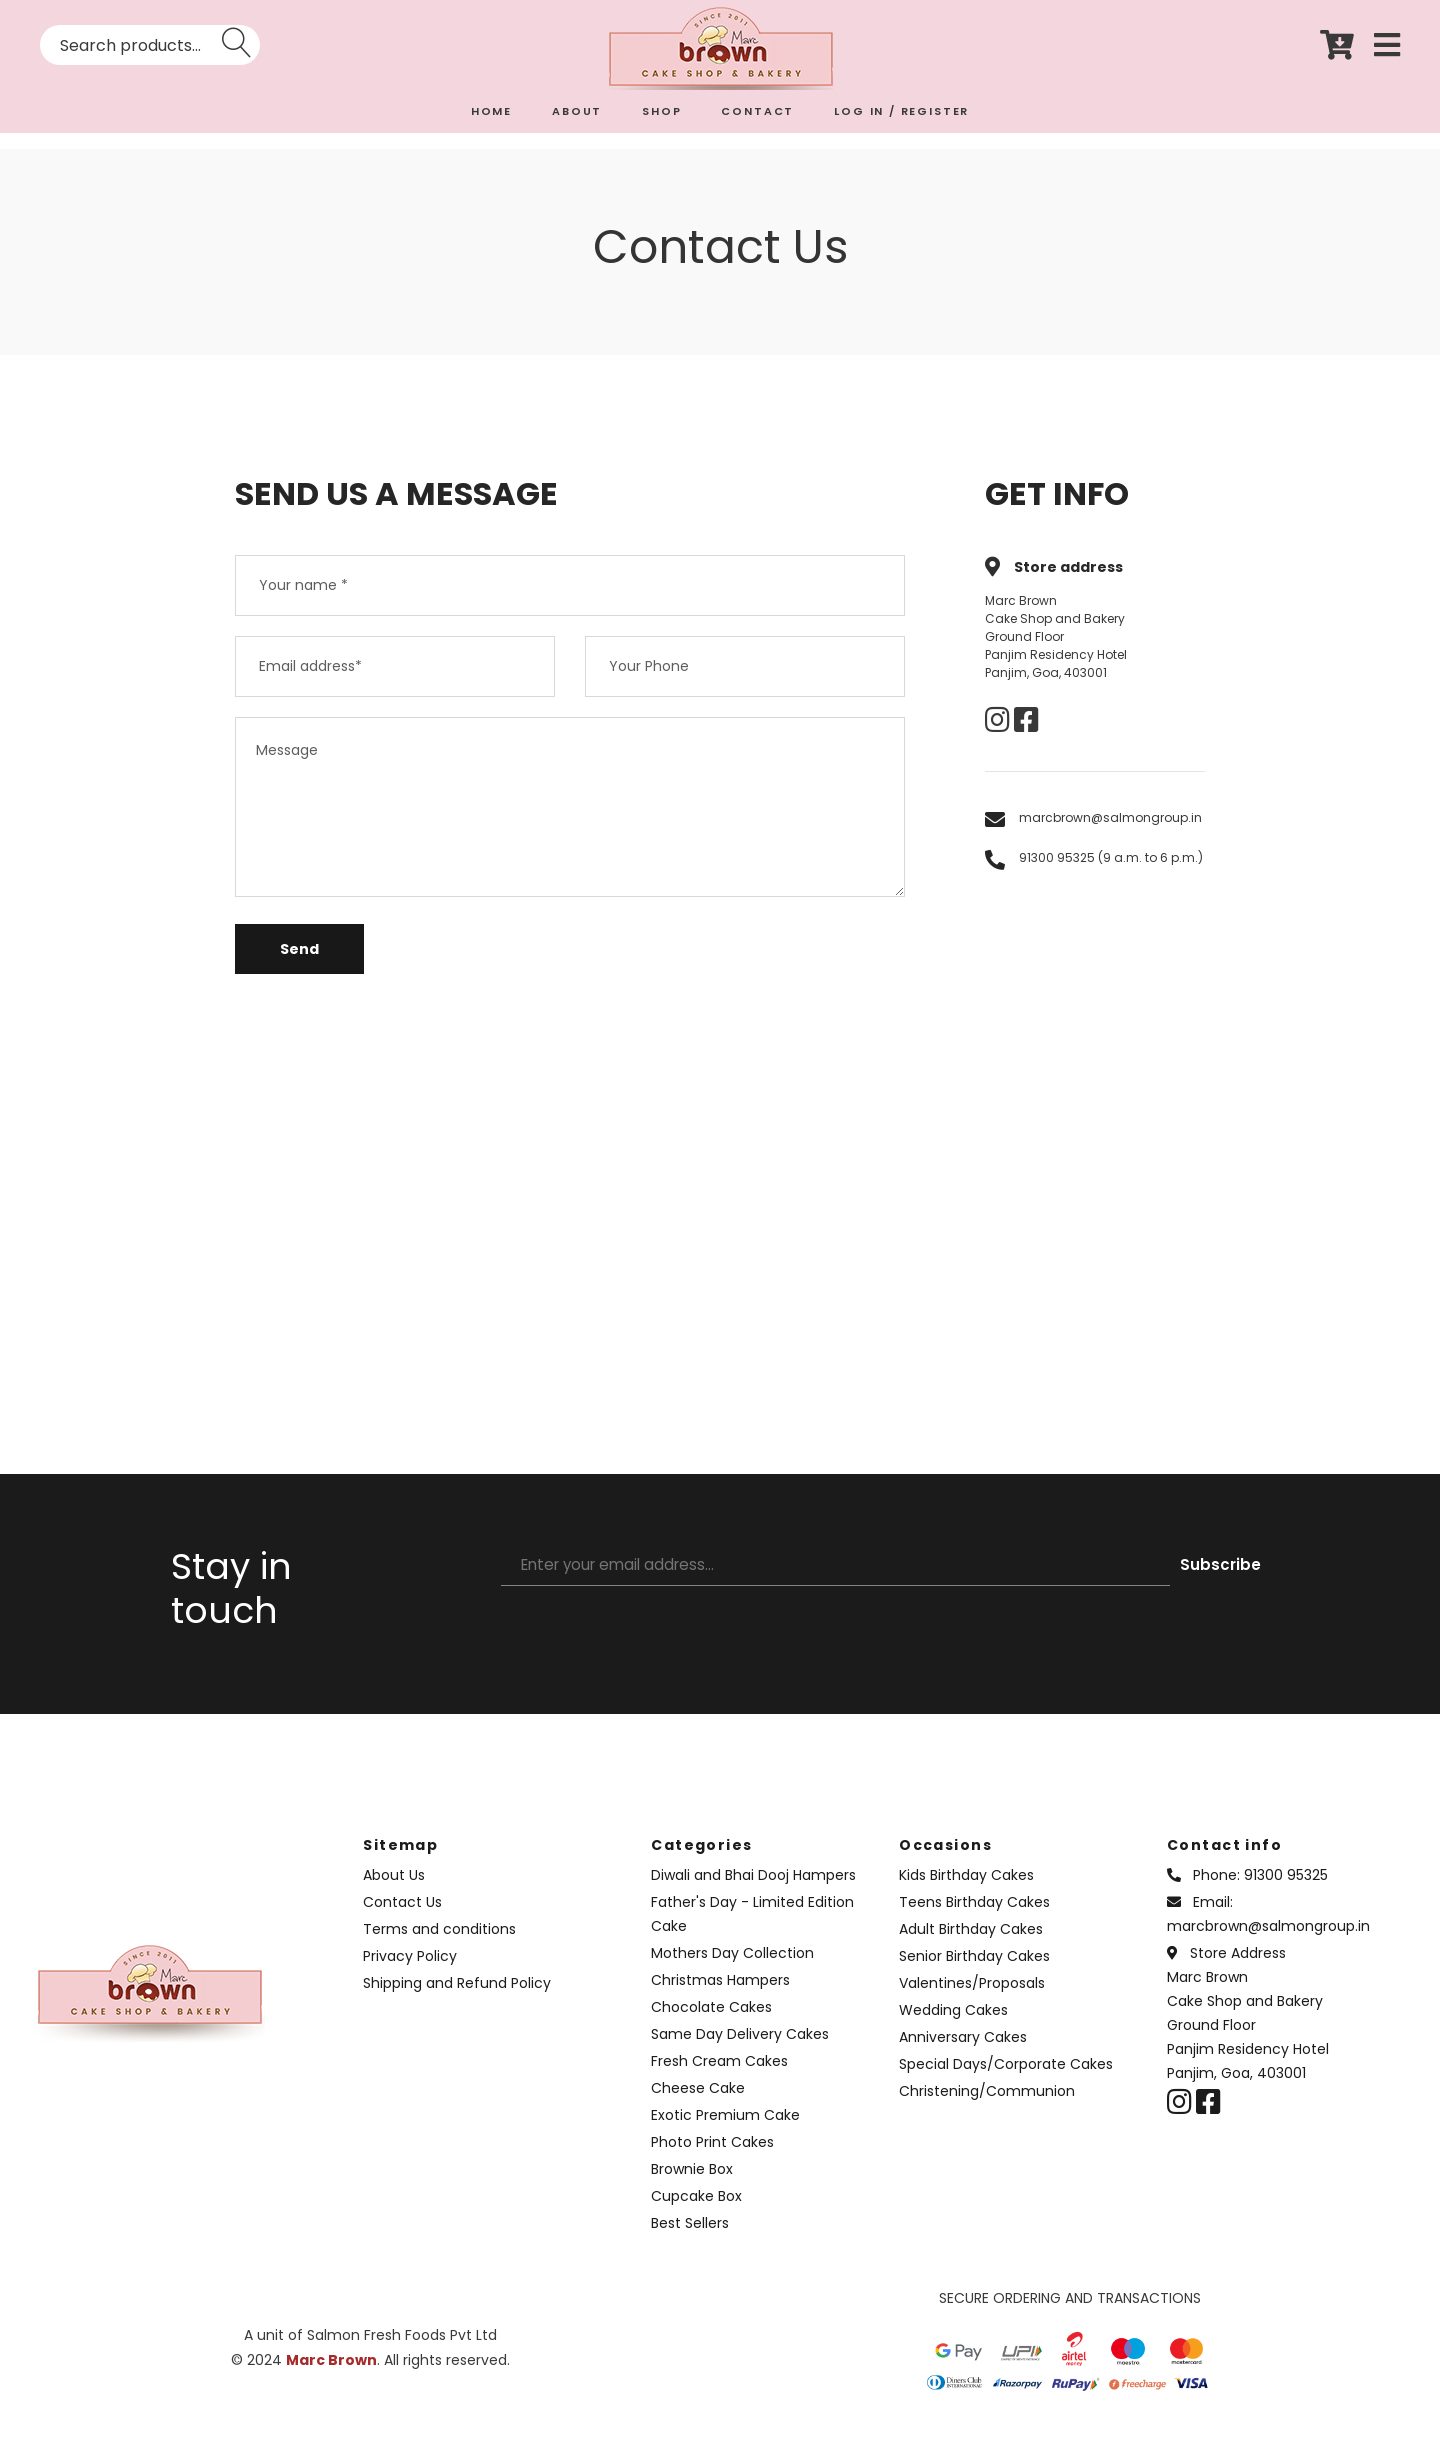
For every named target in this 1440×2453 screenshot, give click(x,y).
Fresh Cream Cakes (719, 2079)
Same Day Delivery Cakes (740, 2052)
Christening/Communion (987, 2109)
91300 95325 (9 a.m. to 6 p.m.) (1111, 857)
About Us (394, 1893)
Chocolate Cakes (711, 2025)
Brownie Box (692, 2187)
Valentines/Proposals (972, 2001)
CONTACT (757, 111)
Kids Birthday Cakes (966, 1893)
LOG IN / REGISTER (901, 111)
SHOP (661, 111)
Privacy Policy (410, 1974)
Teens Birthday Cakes (974, 1920)
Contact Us (402, 1920)
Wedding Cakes (953, 2028)
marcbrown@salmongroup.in (1110, 817)
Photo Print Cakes (712, 2160)
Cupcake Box (696, 2214)
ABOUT (577, 111)
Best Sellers (690, 2241)
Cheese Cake (698, 2106)
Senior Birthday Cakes (974, 1974)
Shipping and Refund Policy (457, 2001)
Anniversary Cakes (963, 2055)
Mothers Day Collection (732, 1971)
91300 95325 (1286, 1893)
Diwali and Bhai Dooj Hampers (753, 1893)
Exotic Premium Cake (725, 2133)
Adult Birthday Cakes (971, 1947)
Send (299, 967)
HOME (491, 111)
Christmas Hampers (720, 1998)
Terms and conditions (439, 1947)
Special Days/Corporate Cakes (1006, 2082)
